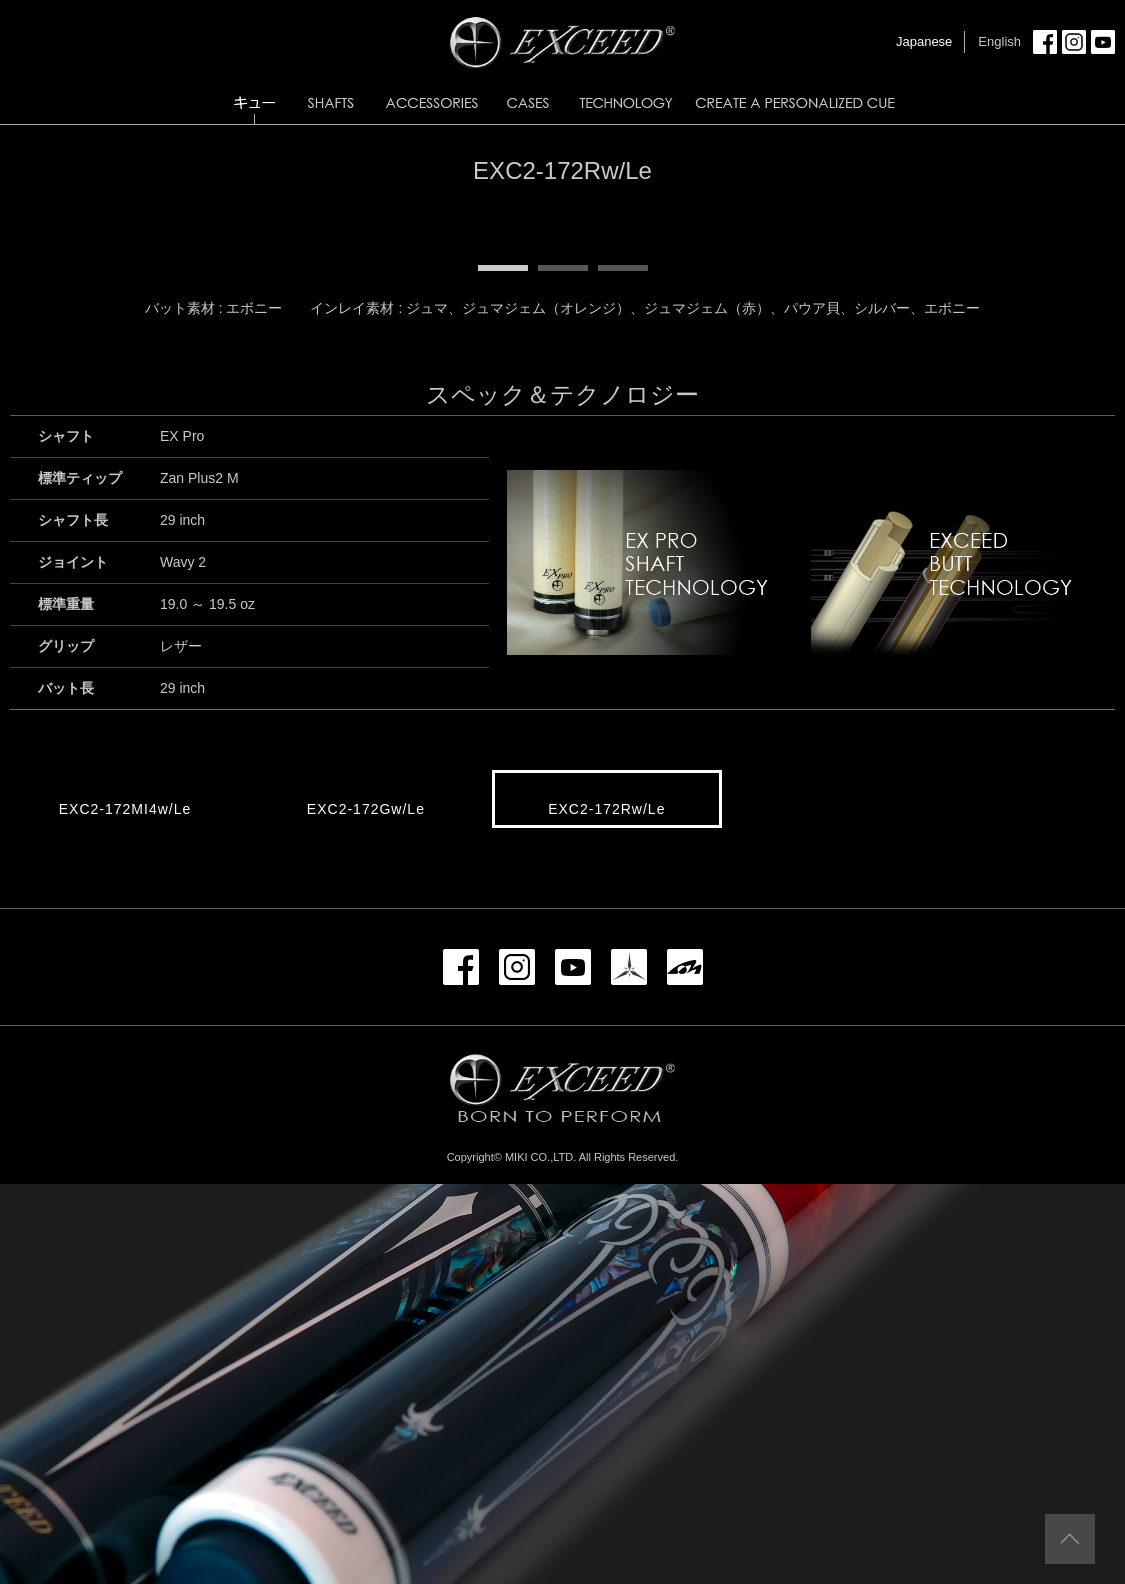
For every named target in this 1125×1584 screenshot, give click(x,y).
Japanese (924, 41)
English (999, 41)
